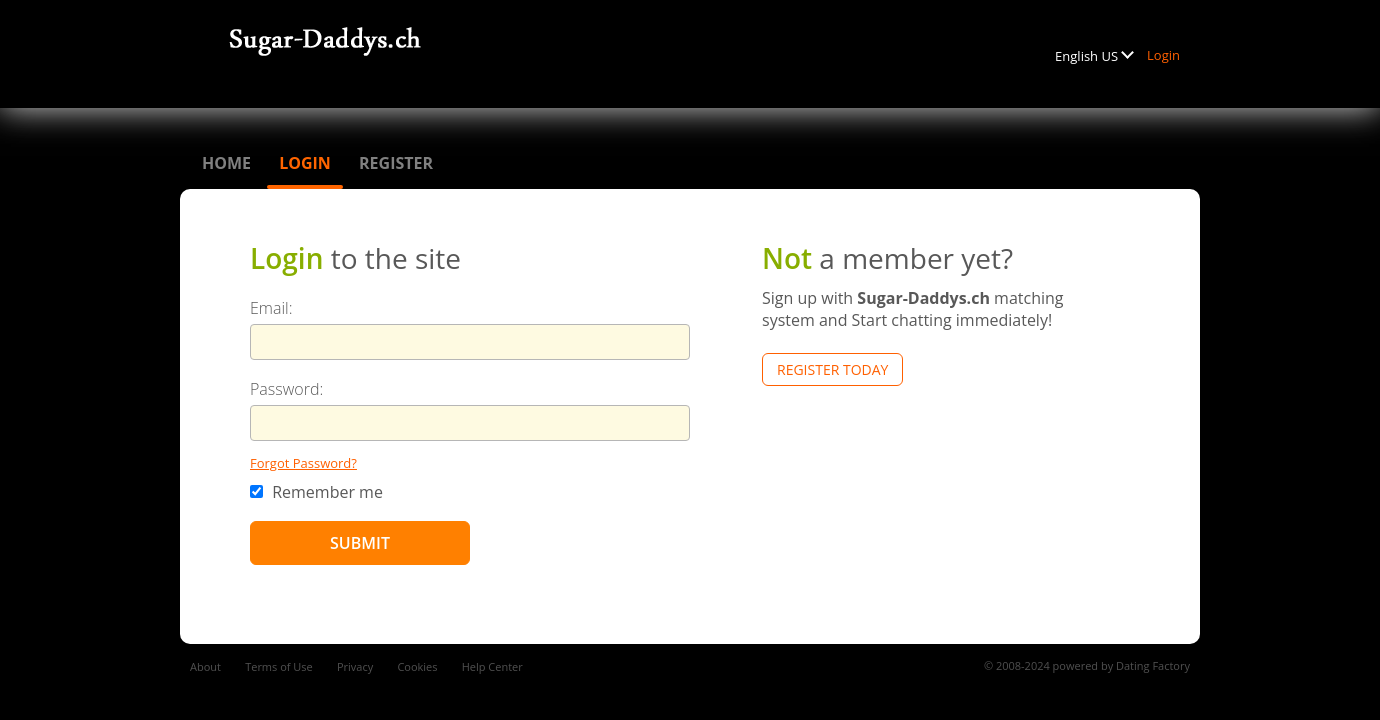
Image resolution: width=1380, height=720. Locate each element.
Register (396, 163)
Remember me (316, 492)
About (205, 666)
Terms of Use (279, 666)
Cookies (417, 666)
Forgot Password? (303, 463)
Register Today (832, 369)
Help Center (492, 666)
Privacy (355, 666)
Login (1163, 55)
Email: (271, 308)
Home (226, 163)
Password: (286, 389)
